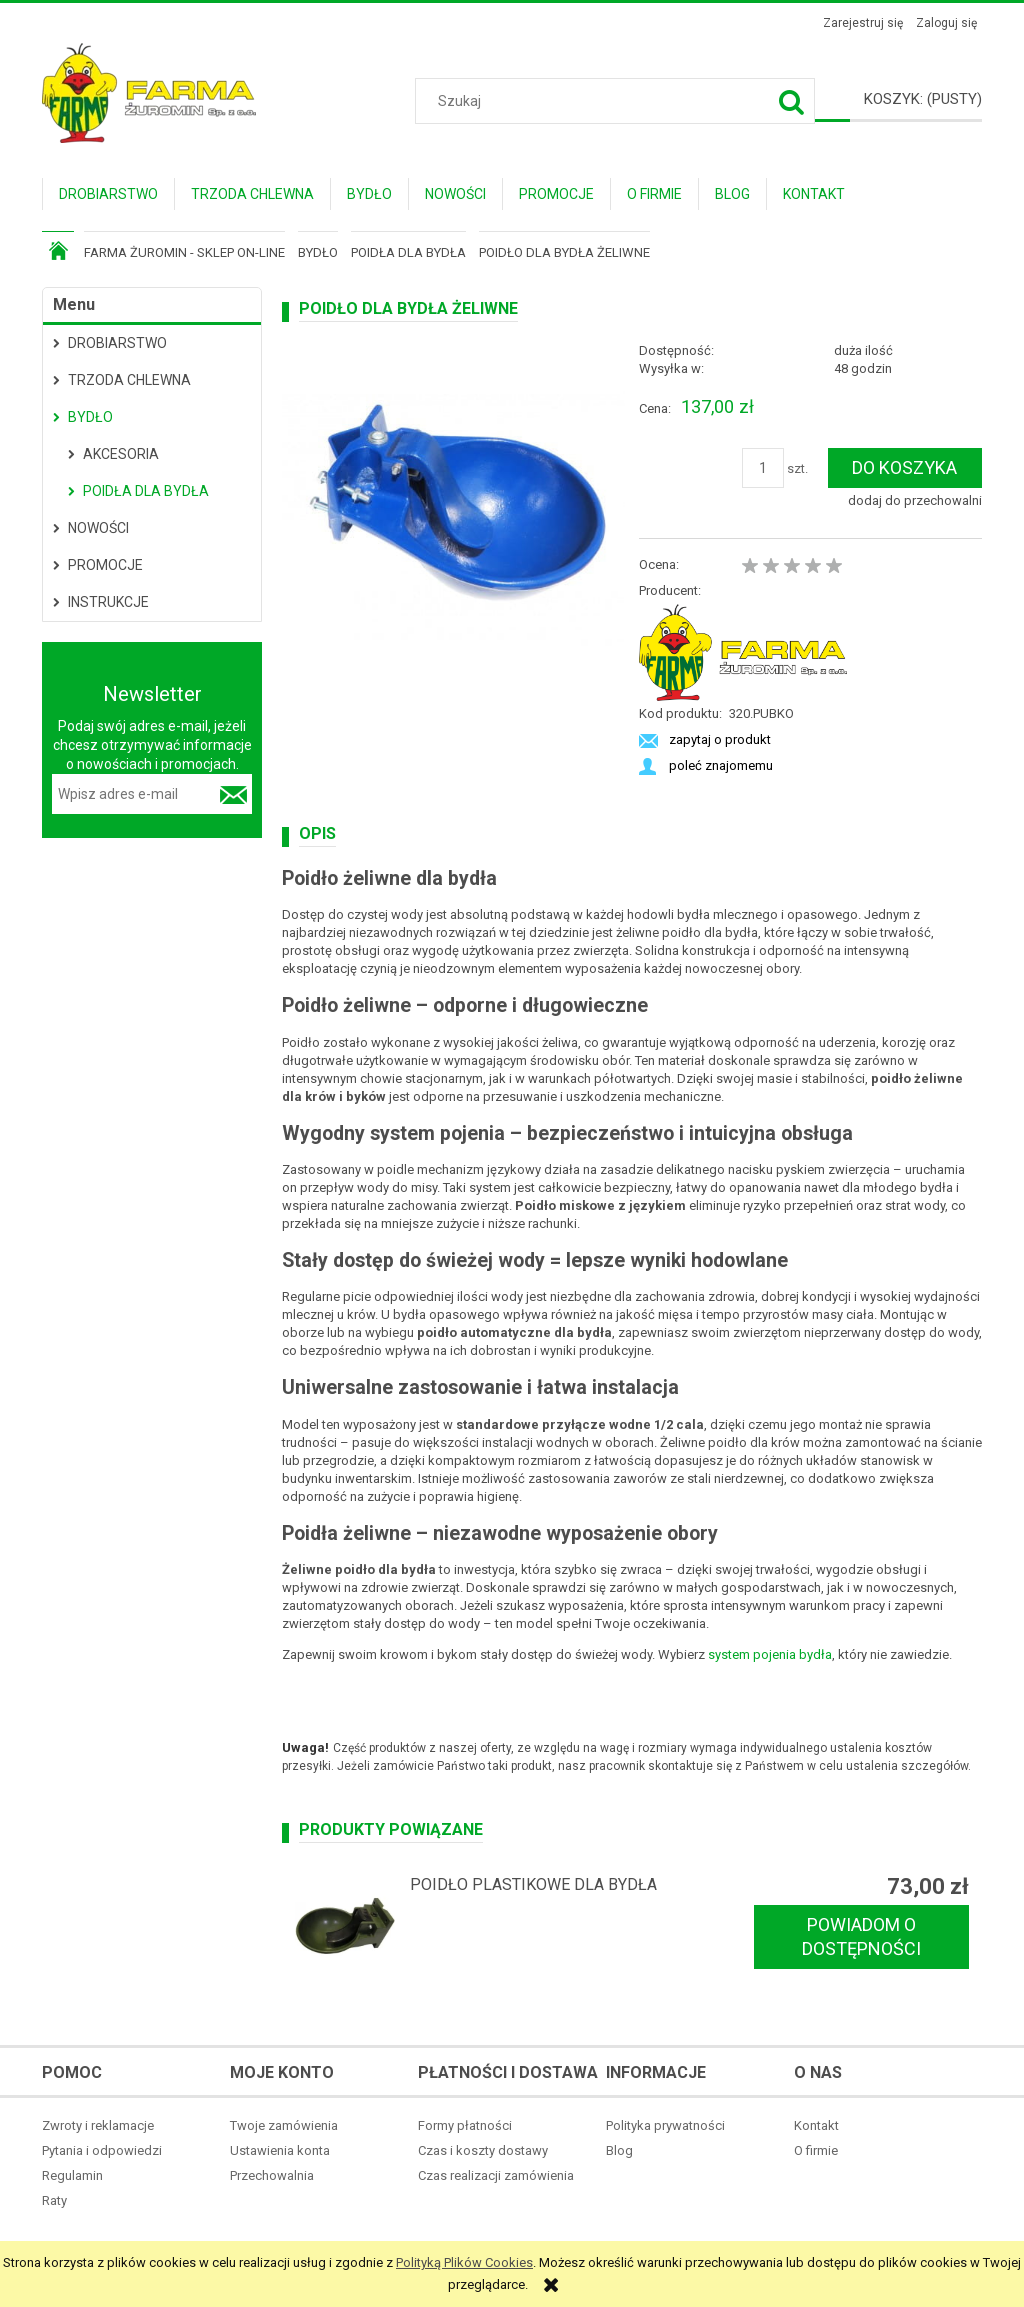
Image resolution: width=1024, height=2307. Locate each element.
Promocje (105, 565)
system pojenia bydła (770, 1654)
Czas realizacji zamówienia (496, 2175)
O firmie (816, 2150)
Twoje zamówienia (284, 2125)
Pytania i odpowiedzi (102, 2150)
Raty (54, 2200)
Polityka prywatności (665, 2125)
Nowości (98, 528)
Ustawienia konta (280, 2150)
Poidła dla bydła (146, 491)
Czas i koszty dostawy (483, 2150)
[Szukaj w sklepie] (618, 101)
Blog (619, 2150)
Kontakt (816, 2125)
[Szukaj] (792, 101)
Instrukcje (108, 602)
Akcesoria (121, 454)
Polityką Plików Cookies (464, 2262)
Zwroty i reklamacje (98, 2125)
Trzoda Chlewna (129, 380)
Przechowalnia (272, 2175)
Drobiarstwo (117, 343)
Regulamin (72, 2175)
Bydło (90, 417)
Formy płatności (465, 2125)
